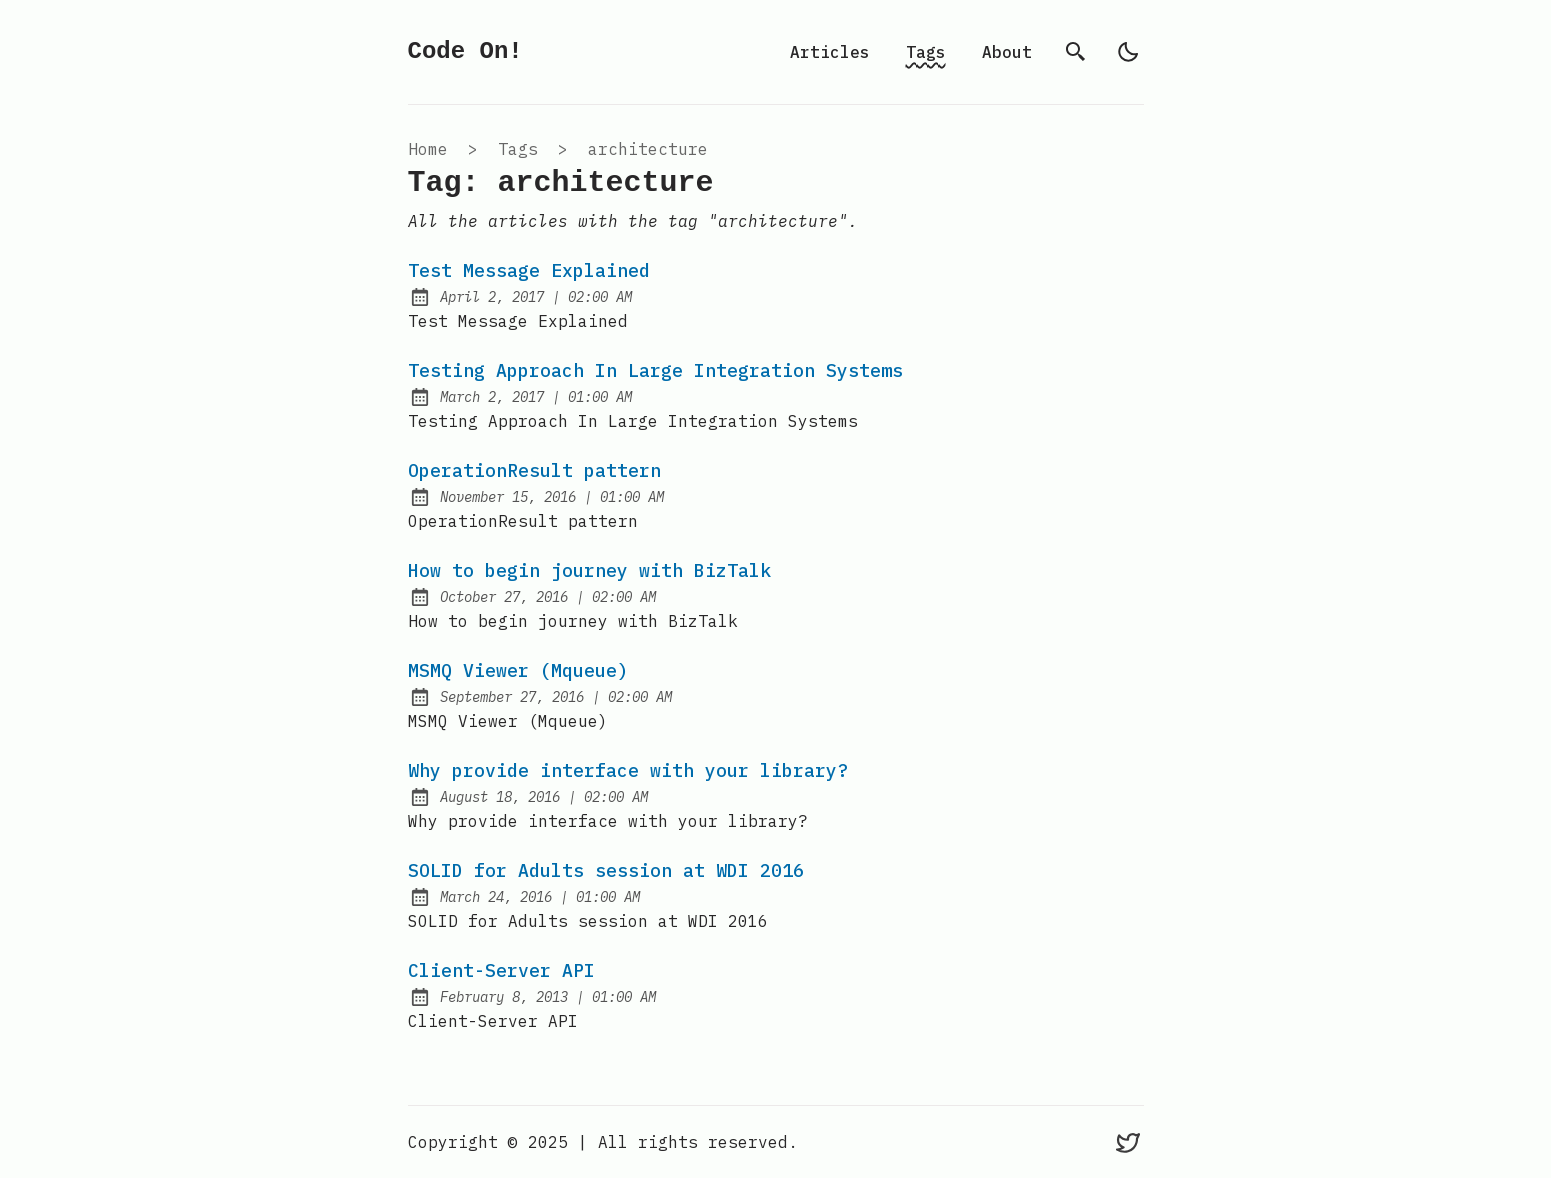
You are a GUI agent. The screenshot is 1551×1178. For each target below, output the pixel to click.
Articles (830, 52)
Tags (926, 52)
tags (518, 149)
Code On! (465, 51)
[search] (1076, 52)
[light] (1128, 52)
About (1007, 52)
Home (428, 149)
